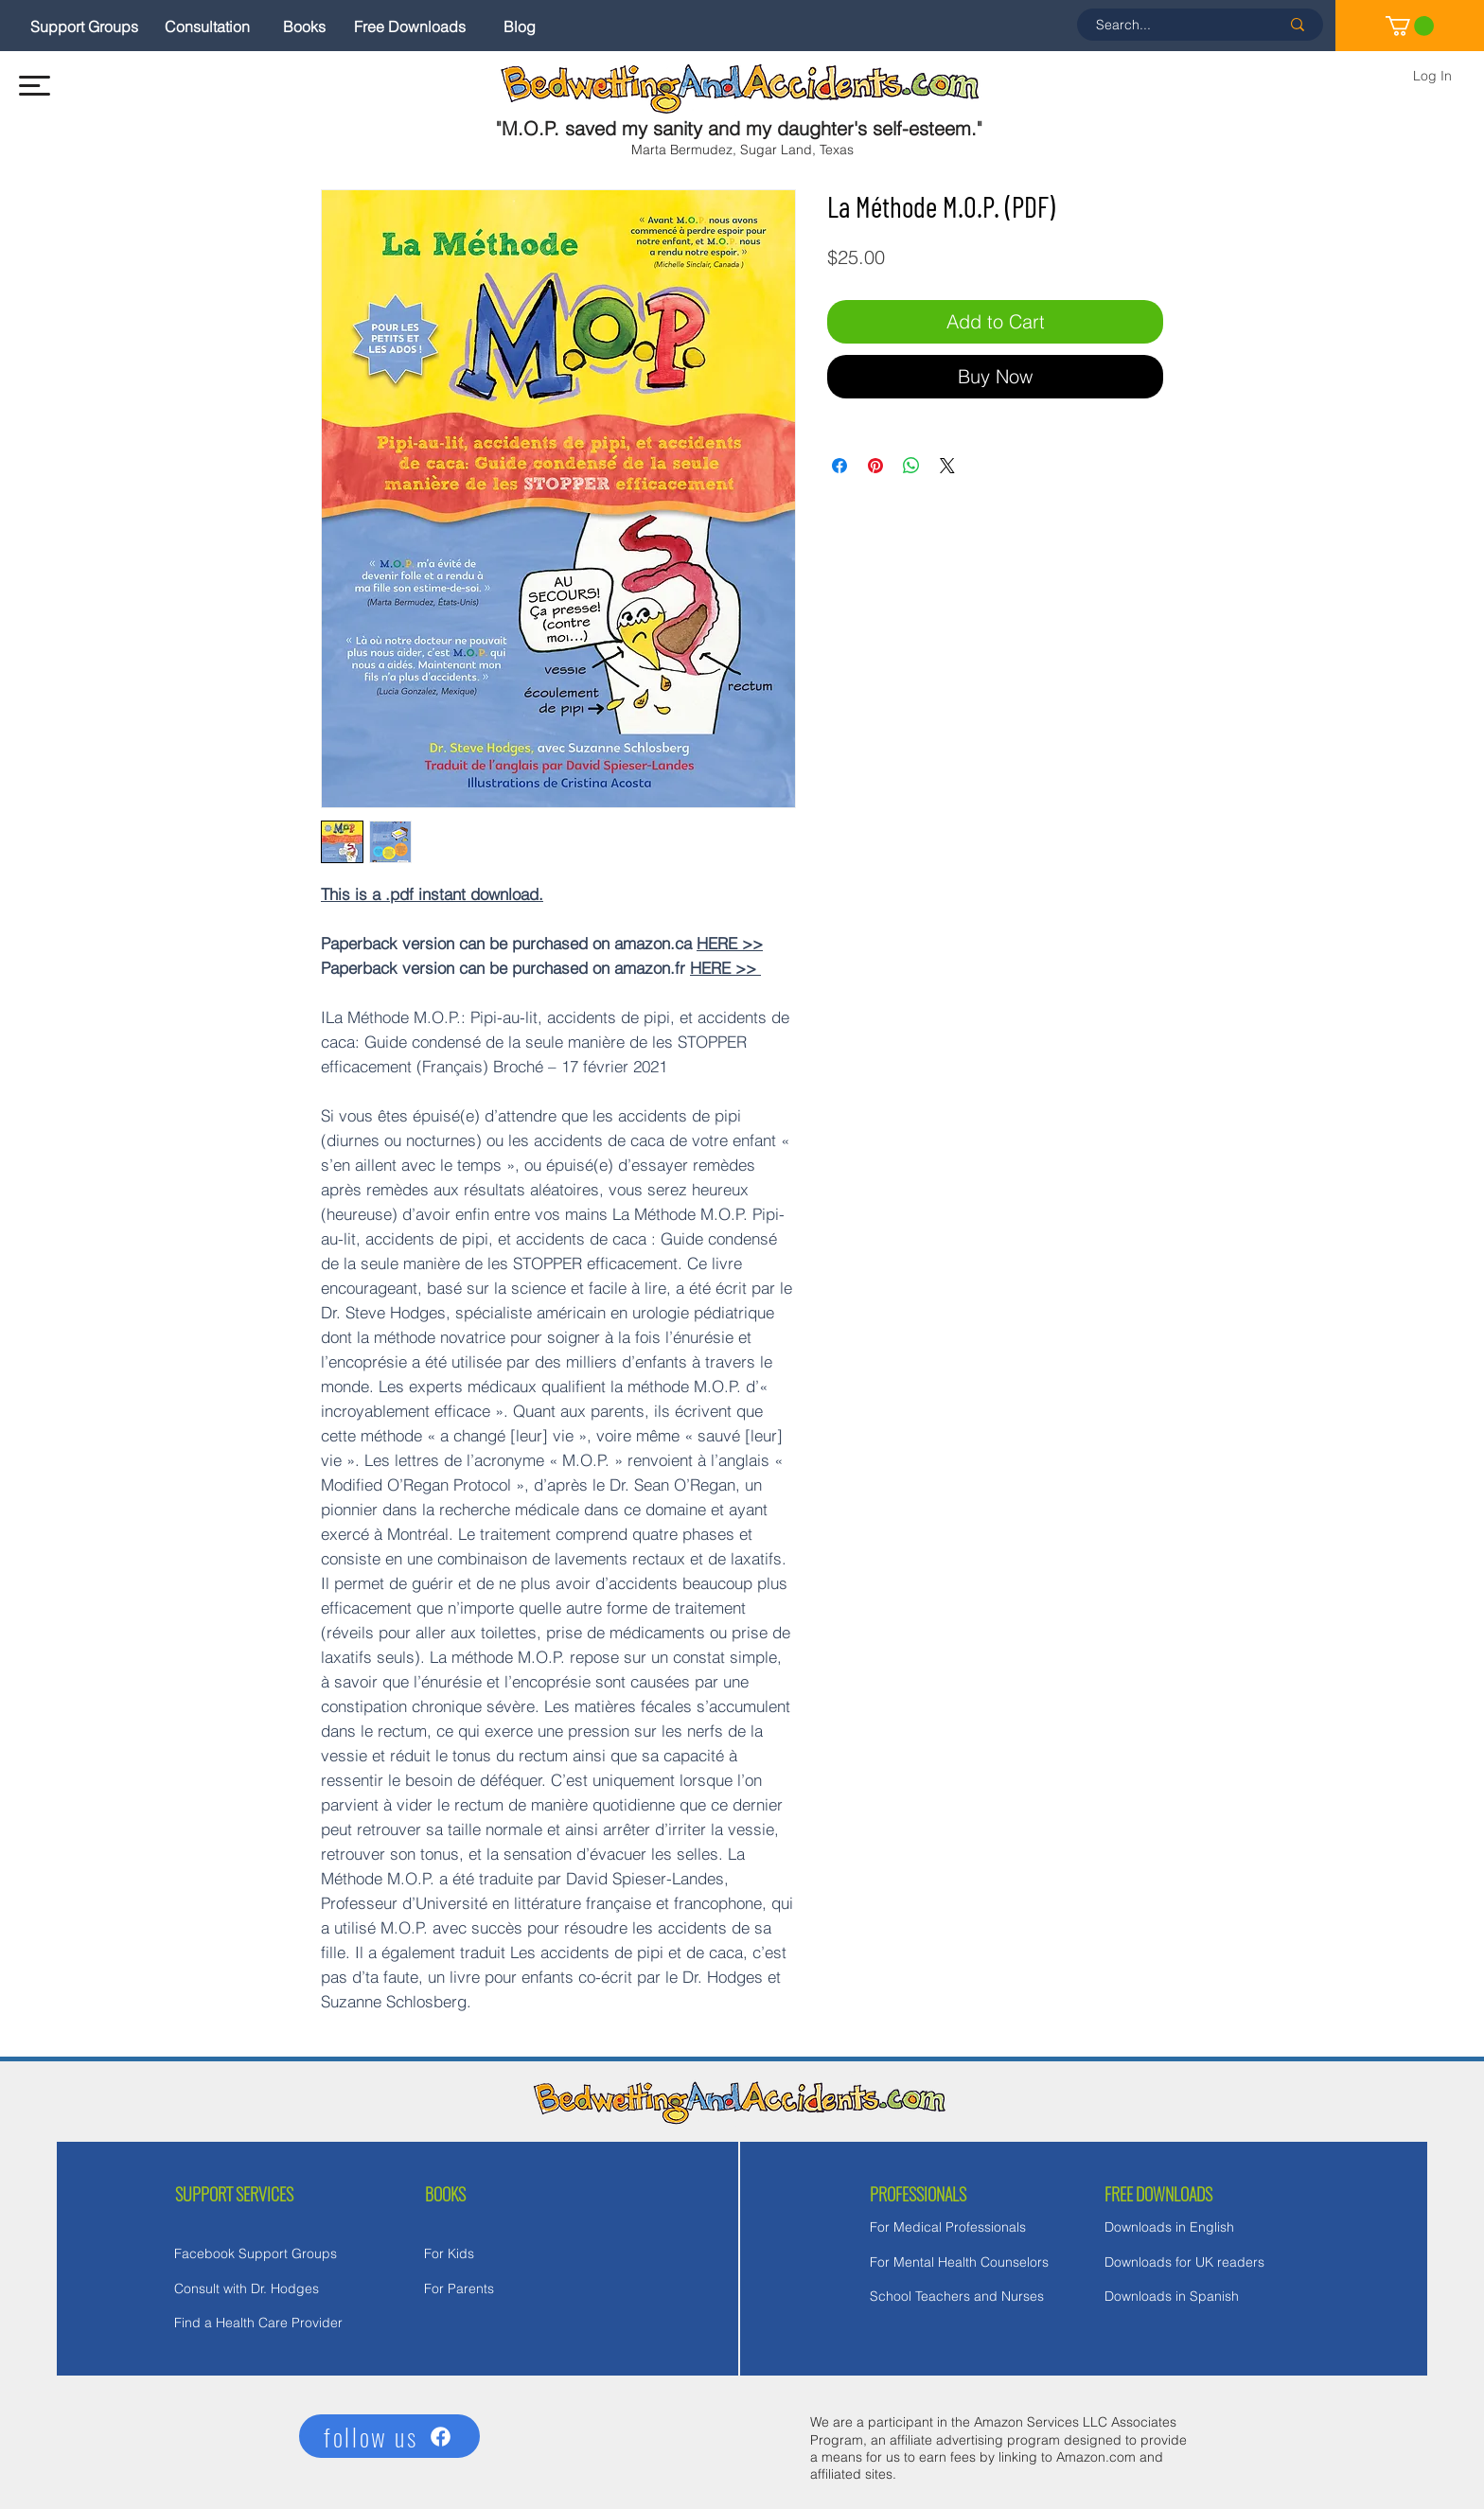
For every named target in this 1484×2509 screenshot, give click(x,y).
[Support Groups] (84, 26)
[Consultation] (207, 26)
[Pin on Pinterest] (875, 465)
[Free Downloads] (409, 26)
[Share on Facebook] (839, 465)
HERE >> (730, 943)
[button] (34, 86)
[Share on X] (947, 465)
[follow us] (389, 2436)
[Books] (304, 26)
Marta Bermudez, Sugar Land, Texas (742, 149)
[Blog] (519, 26)
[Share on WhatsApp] (911, 465)
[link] (1410, 26)
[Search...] (1173, 25)
